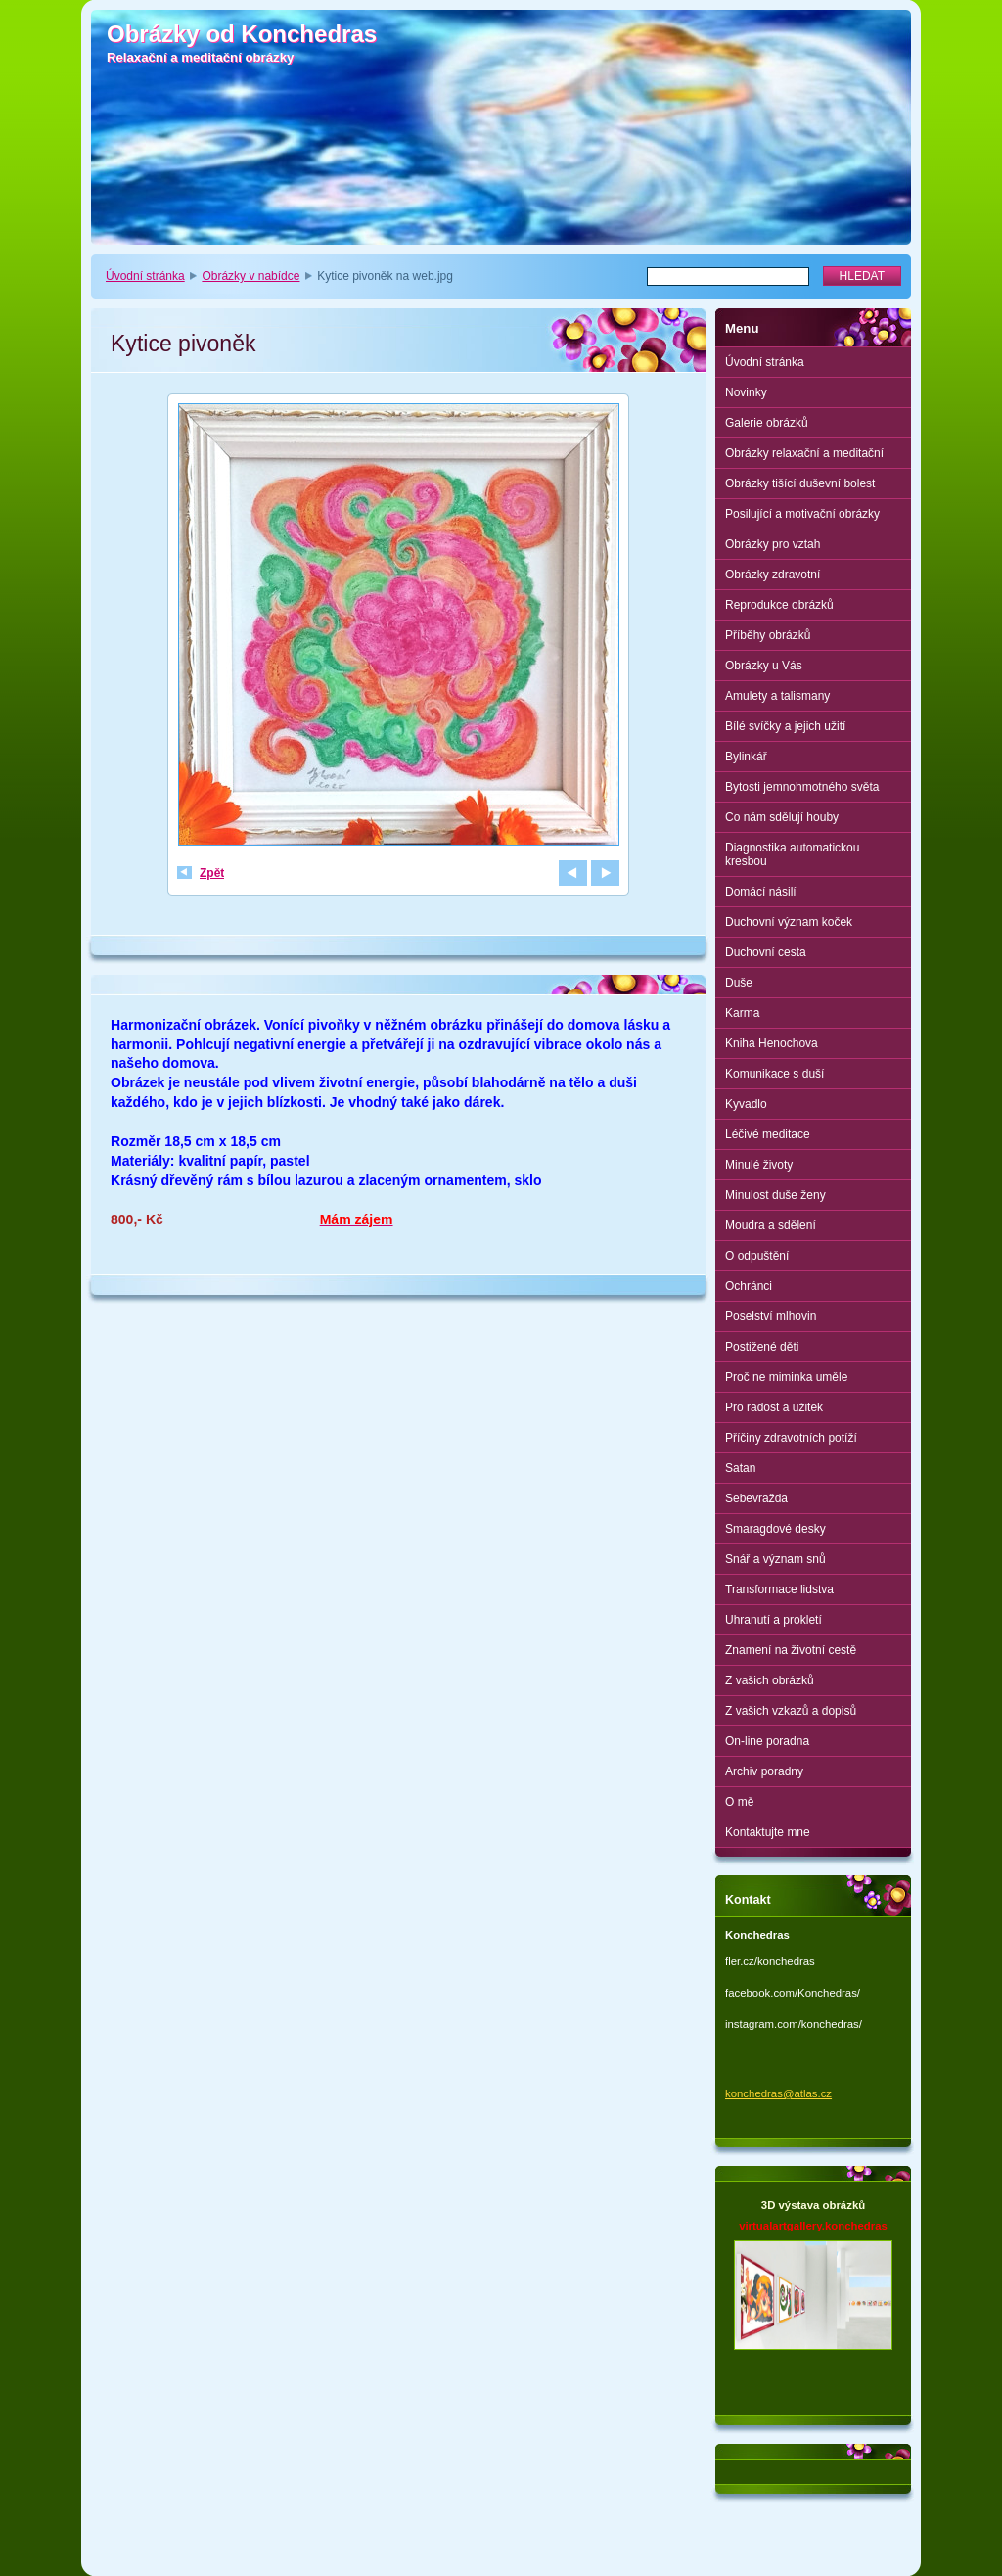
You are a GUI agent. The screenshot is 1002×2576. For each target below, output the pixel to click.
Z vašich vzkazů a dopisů (790, 1711)
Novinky (746, 392)
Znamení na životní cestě (790, 1650)
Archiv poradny (764, 1771)
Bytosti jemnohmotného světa (802, 787)
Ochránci (748, 1286)
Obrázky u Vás (763, 665)
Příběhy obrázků (767, 635)
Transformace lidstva (779, 1589)
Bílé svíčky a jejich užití (785, 726)
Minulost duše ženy (775, 1195)
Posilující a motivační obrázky (802, 514)
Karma (742, 1013)
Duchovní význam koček (788, 922)
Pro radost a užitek (774, 1407)
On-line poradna (767, 1741)
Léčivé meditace (767, 1134)
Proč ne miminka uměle (786, 1377)
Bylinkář (746, 756)
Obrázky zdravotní (772, 574)
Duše (738, 982)
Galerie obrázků (766, 423)
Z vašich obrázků (769, 1680)
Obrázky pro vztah (772, 544)
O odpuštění (757, 1256)
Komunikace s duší (774, 1074)
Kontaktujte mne (767, 1832)
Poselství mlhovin (770, 1316)
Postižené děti (761, 1347)
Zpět (212, 873)
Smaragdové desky (775, 1529)
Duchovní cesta (765, 952)
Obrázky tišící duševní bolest (800, 483)
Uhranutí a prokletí (773, 1620)
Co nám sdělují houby (782, 817)
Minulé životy (759, 1165)
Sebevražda (756, 1498)
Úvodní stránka (145, 276)
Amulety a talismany (777, 696)
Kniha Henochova (771, 1043)
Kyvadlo (746, 1104)
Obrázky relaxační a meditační (804, 453)
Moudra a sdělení (770, 1225)
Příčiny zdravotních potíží (791, 1438)
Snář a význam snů (775, 1559)
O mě (739, 1802)
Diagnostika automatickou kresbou (792, 854)
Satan (740, 1468)
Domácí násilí (761, 891)
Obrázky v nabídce (250, 276)
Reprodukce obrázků (779, 605)
